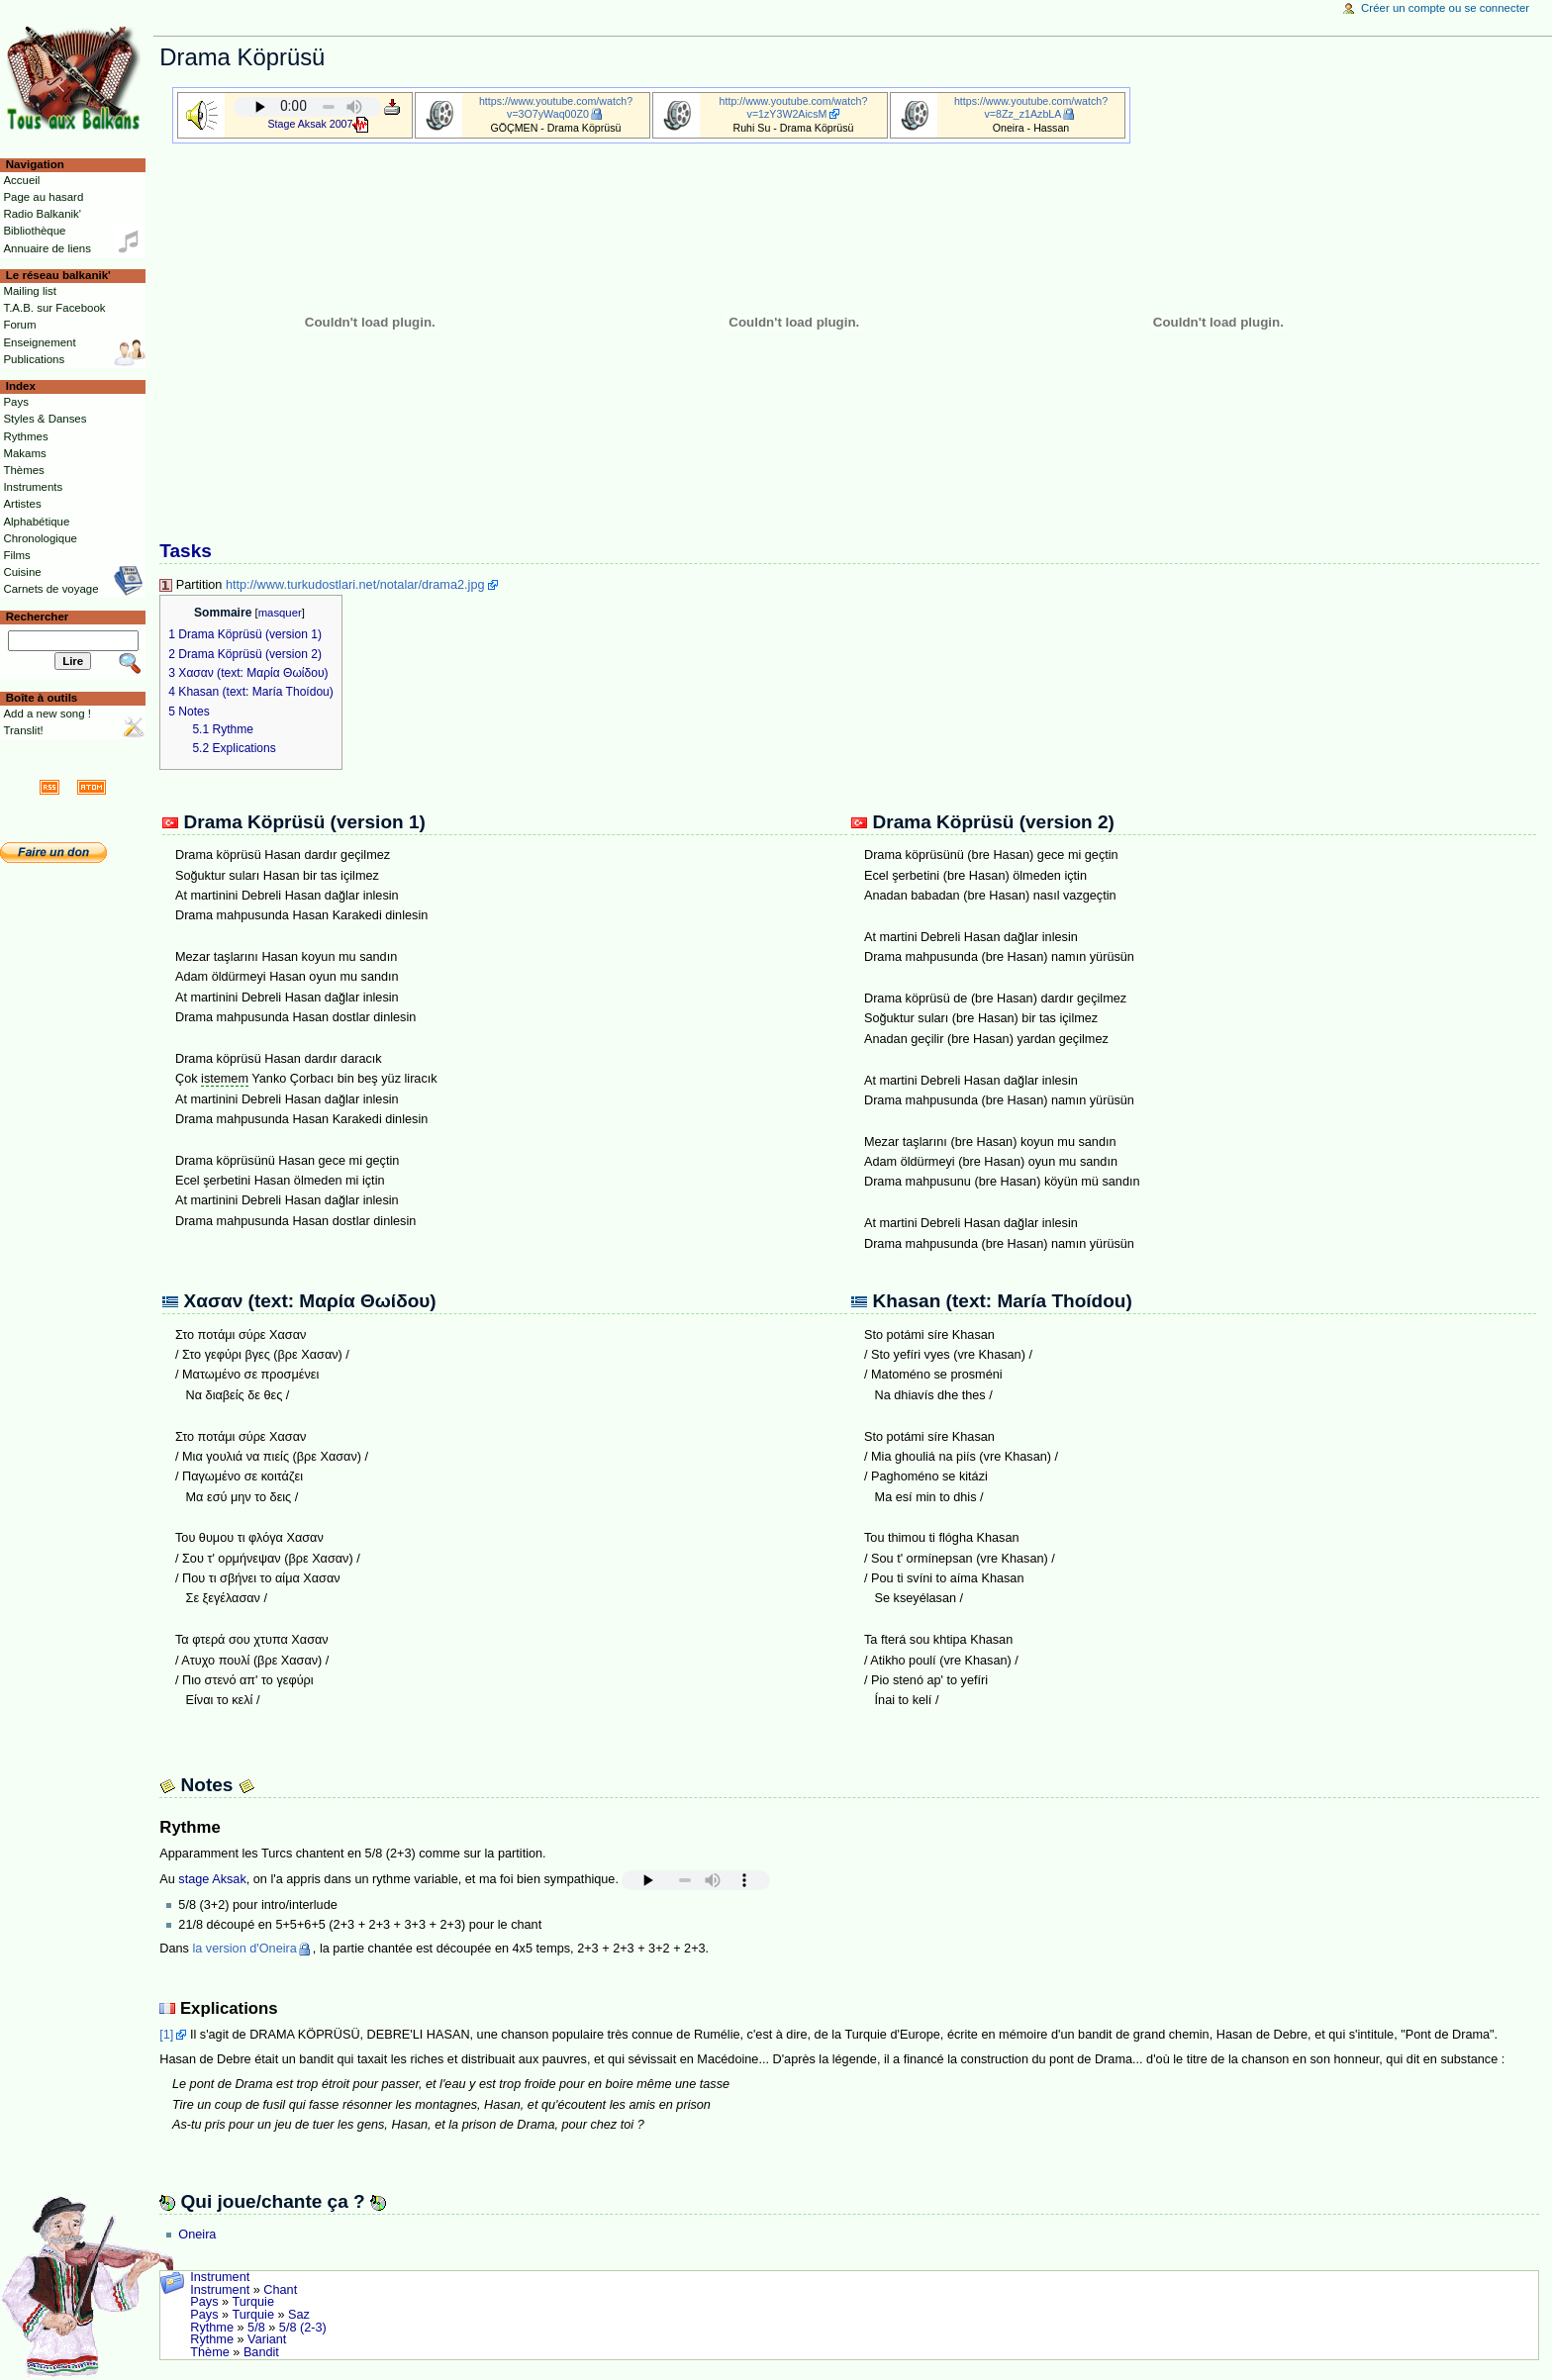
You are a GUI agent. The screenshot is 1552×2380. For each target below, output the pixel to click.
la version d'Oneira (244, 1948)
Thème (210, 2352)
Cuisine (22, 572)
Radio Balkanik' (42, 214)
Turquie (253, 2302)
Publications (33, 359)
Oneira (197, 2234)
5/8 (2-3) (303, 2327)
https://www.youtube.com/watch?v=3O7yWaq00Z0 (555, 107)
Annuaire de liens (47, 248)
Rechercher (37, 616)
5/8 (256, 2327)
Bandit (261, 2352)
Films (16, 555)
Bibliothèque (34, 231)
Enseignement (39, 342)
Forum (19, 325)
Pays (204, 2302)
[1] (166, 2035)
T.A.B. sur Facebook (54, 308)
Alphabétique (36, 521)
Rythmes (25, 436)
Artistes (22, 504)
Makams (24, 453)
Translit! (23, 730)
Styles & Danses (44, 419)
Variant (266, 2339)
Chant (280, 2290)
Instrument (219, 2277)
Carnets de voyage (50, 589)
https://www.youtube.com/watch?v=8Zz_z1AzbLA (1031, 107)
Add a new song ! (47, 713)
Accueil (21, 180)
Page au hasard (43, 197)
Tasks (185, 550)
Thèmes (23, 470)
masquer (280, 613)
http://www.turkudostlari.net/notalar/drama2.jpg (355, 585)
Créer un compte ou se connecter (1445, 8)
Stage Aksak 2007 (310, 124)
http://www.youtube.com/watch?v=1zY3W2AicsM (794, 107)
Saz (299, 2315)
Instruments (32, 487)
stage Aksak (211, 1879)
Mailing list (29, 291)
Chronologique (40, 538)
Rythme (212, 2327)
